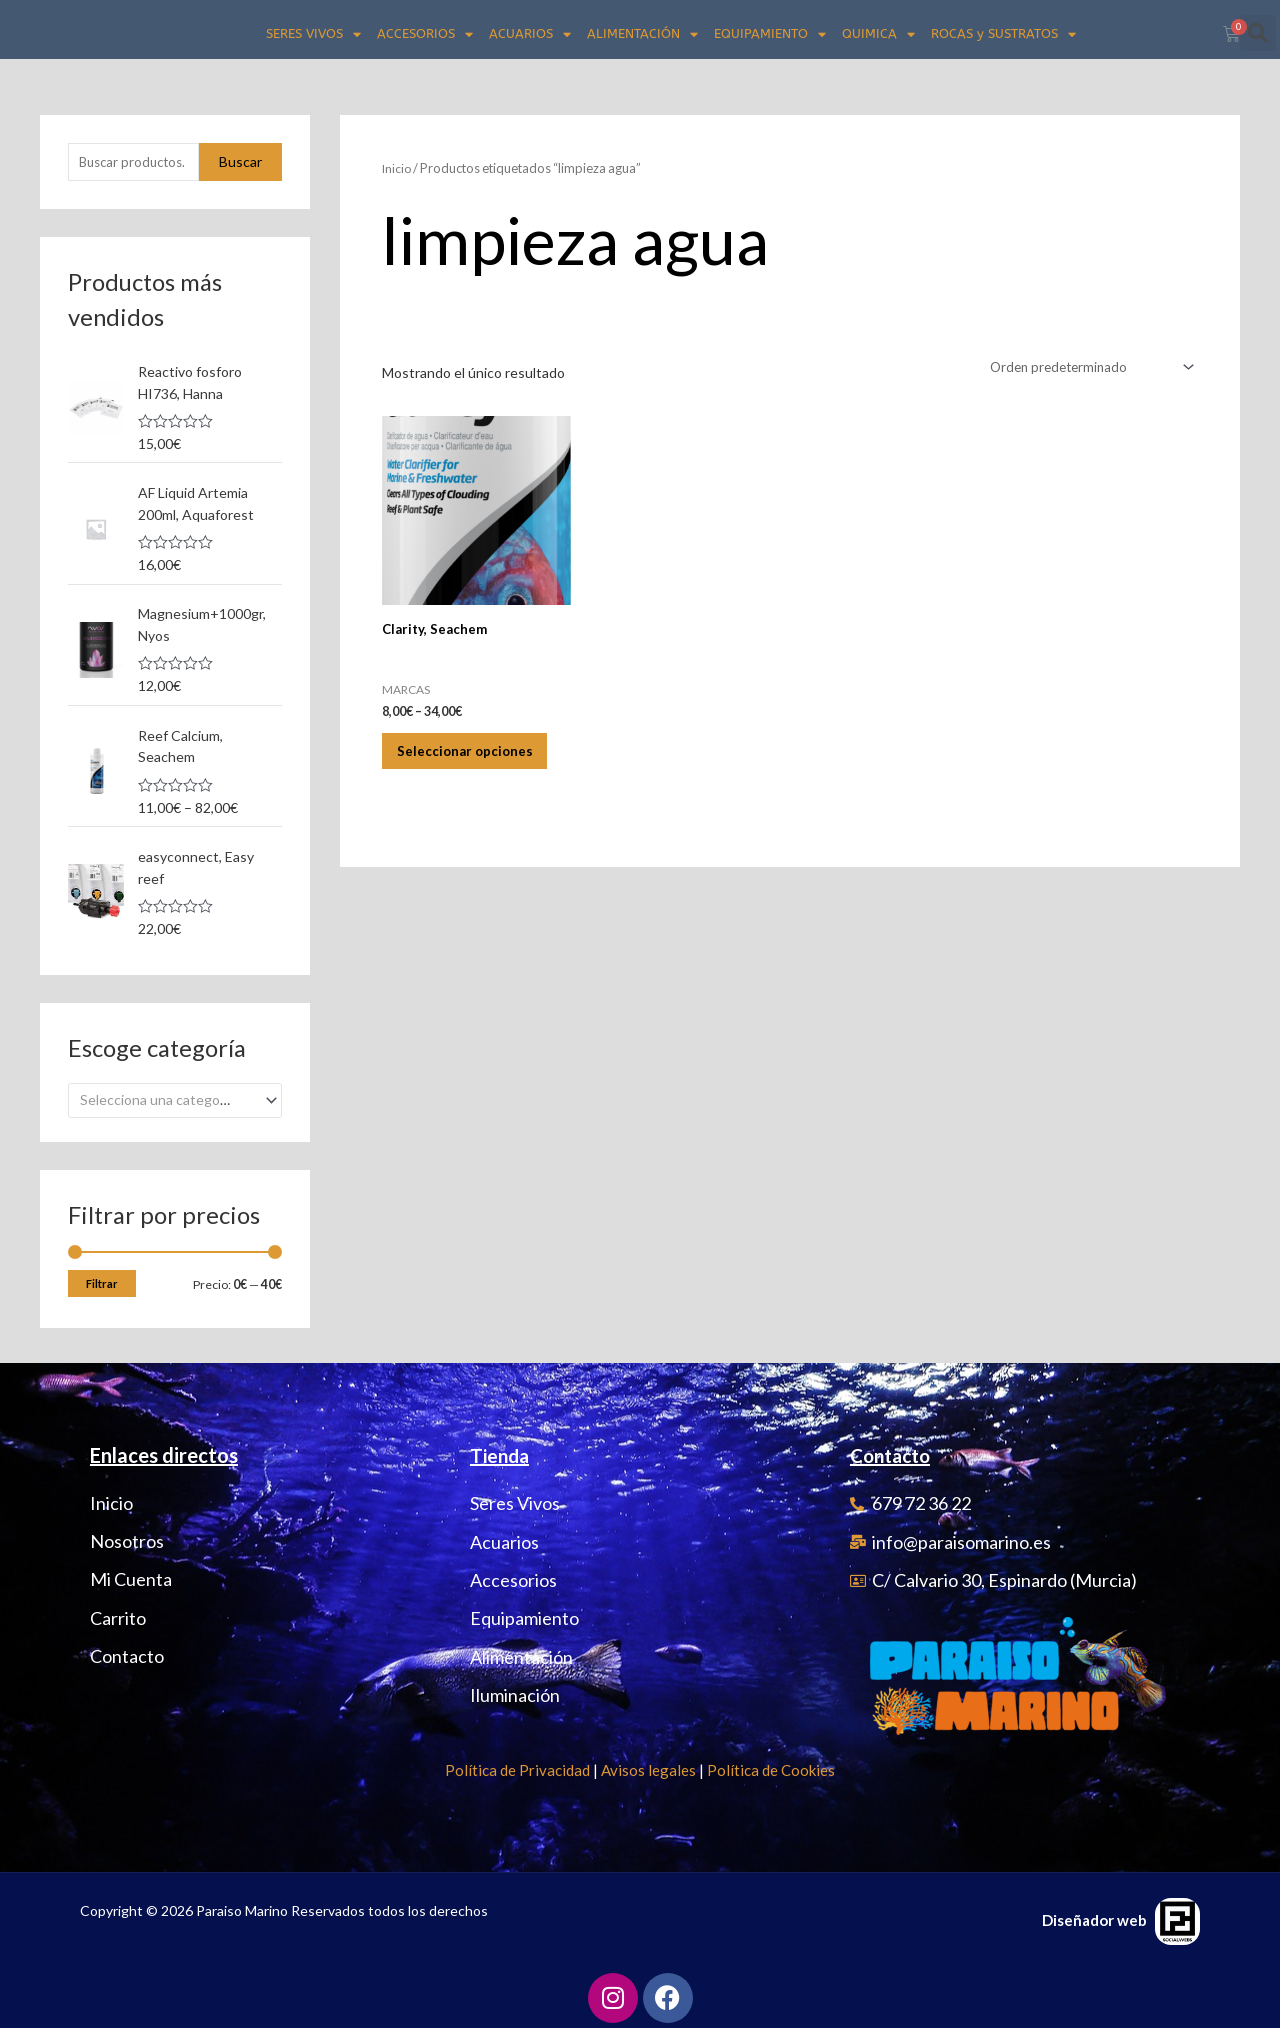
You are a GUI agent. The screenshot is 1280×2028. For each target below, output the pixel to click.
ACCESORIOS (425, 34)
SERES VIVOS (313, 34)
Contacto (894, 1451)
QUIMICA (878, 34)
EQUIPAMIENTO (770, 34)
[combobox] (175, 1096)
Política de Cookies (771, 1766)
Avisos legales (648, 1766)
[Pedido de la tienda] (1084, 367)
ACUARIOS (530, 34)
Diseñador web (1094, 1916)
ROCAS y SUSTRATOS (1003, 34)
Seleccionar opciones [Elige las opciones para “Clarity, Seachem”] (445, 768)
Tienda (501, 1451)
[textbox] (166, 1096)
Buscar (240, 162)
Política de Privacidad (517, 1766)
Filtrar (102, 1279)
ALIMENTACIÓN (642, 34)
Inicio (397, 168)
